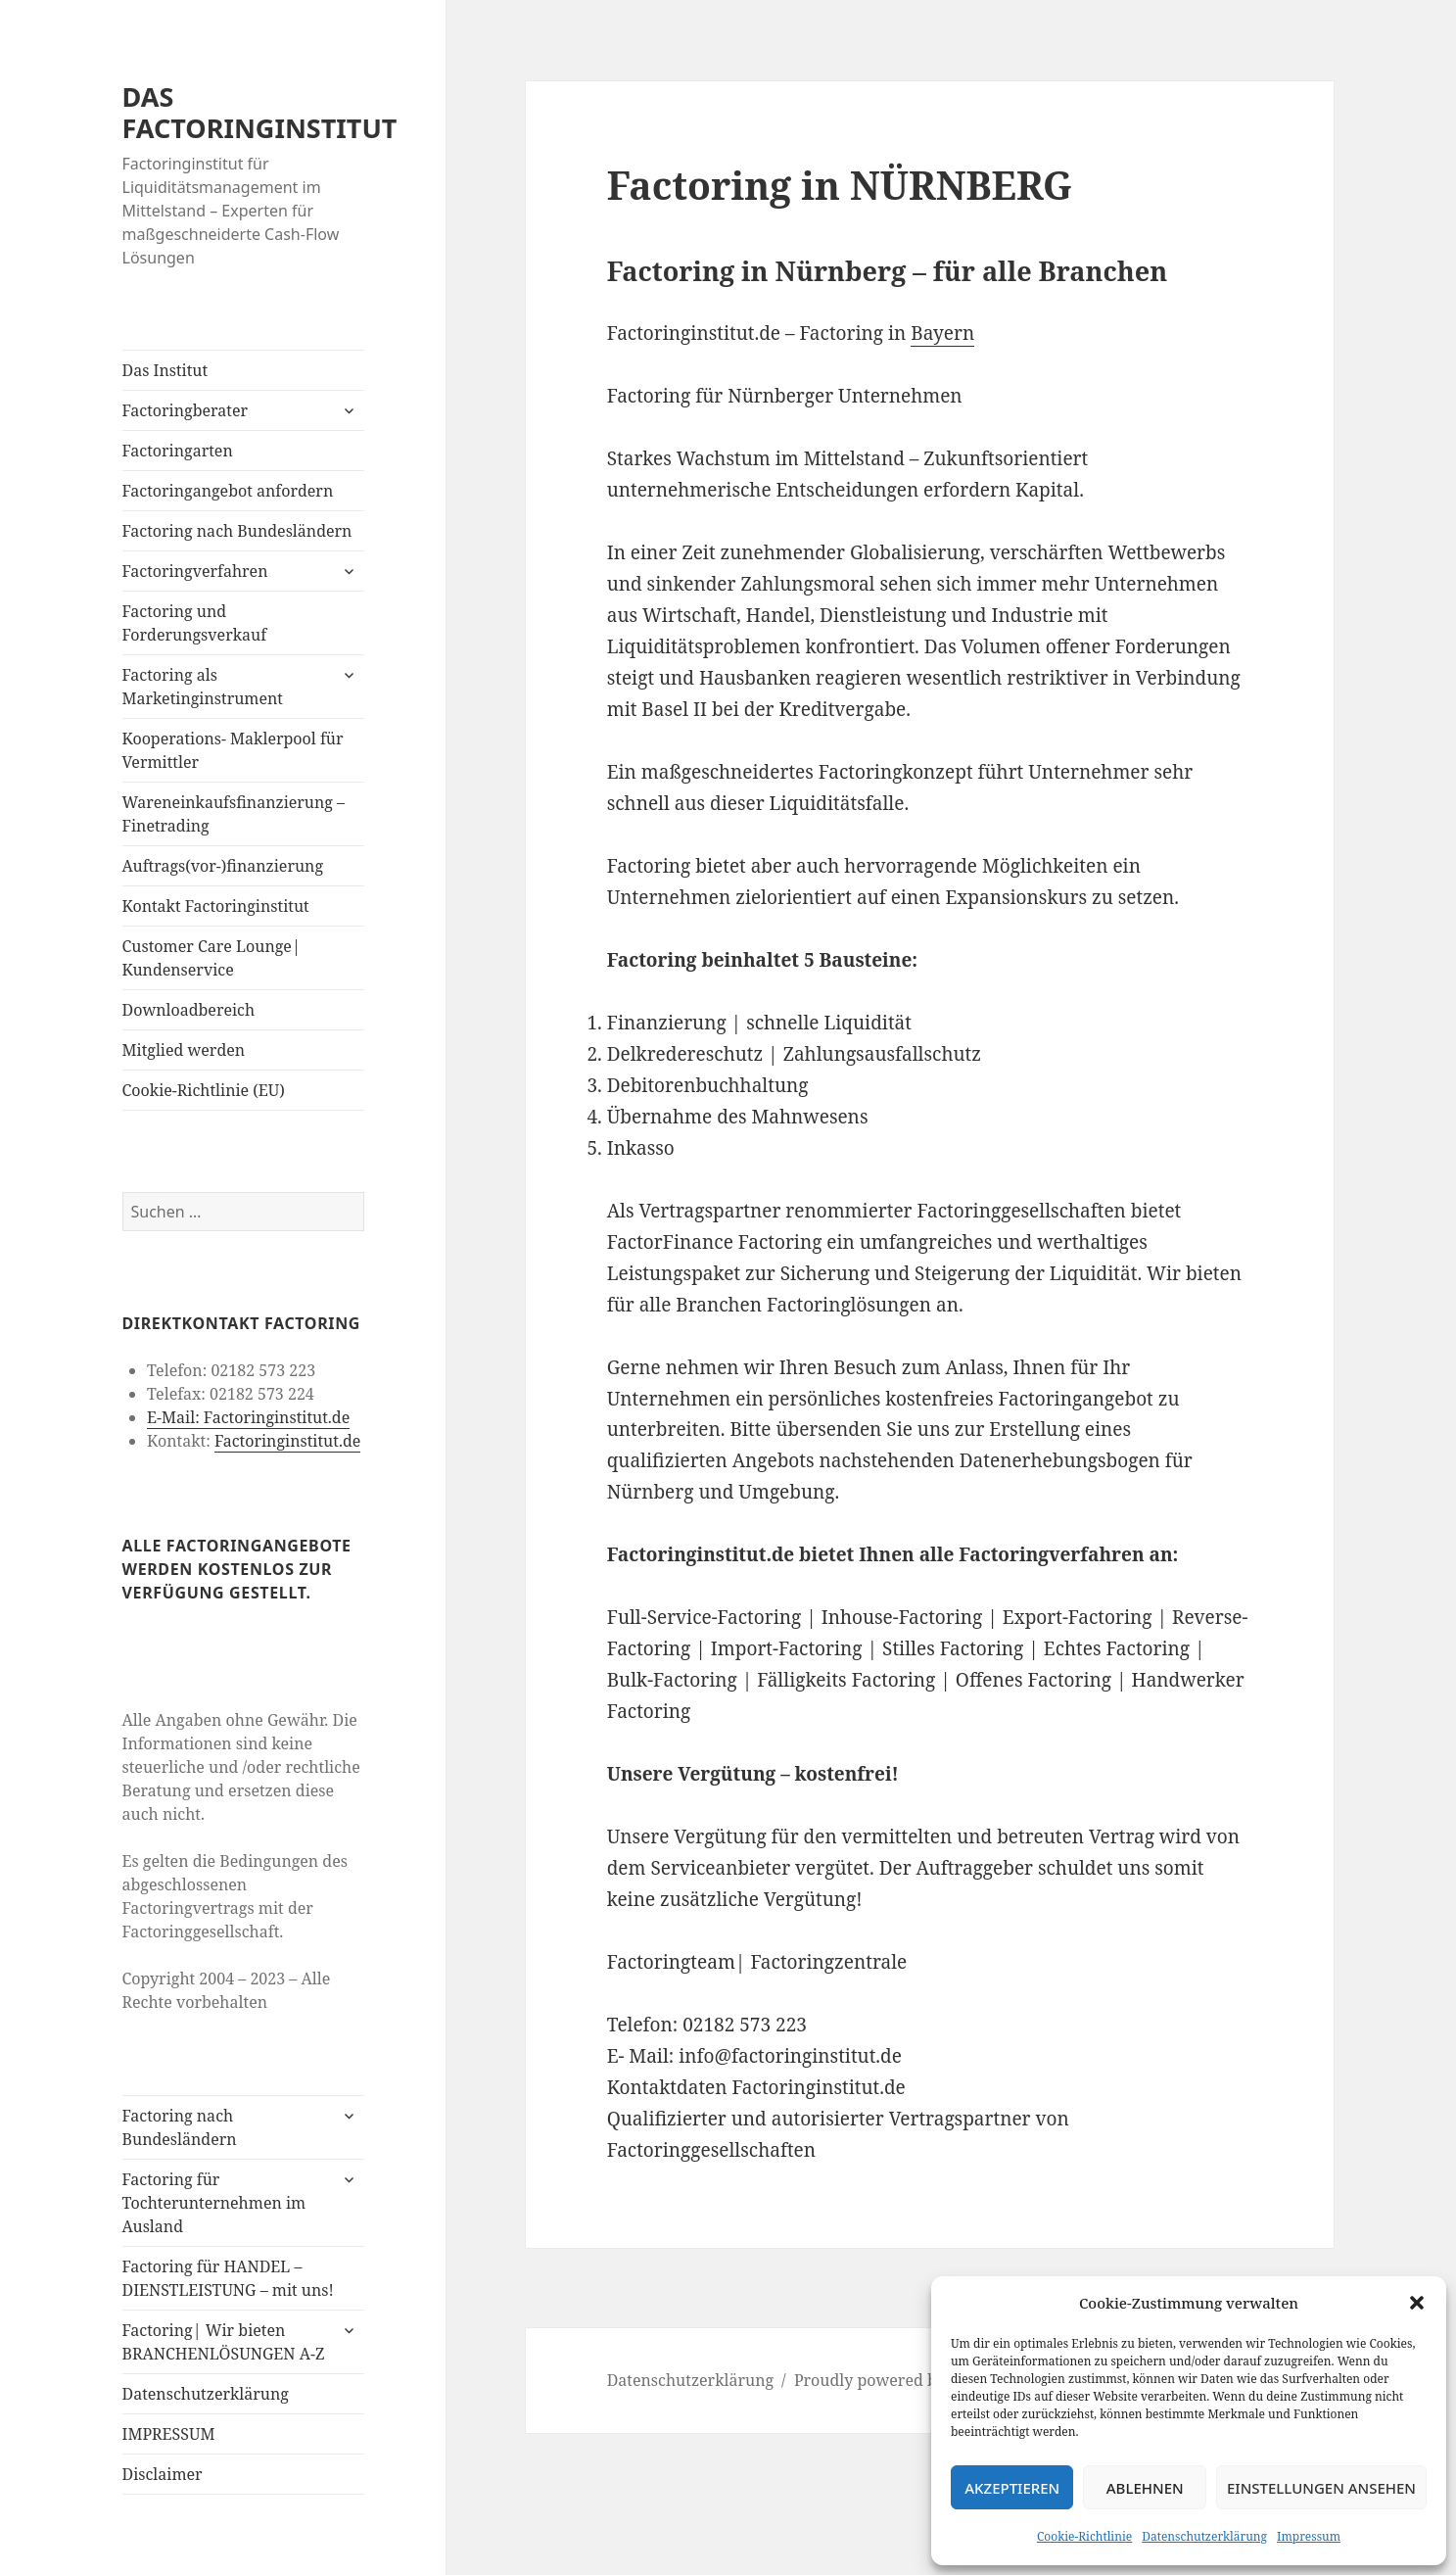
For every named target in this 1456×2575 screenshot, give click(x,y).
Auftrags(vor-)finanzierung (223, 866)
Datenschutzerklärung (1204, 2536)
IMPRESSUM (168, 2434)
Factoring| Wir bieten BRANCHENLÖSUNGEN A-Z (223, 2341)
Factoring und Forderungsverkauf (194, 622)
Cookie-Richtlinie (1084, 2536)
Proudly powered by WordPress (912, 2380)
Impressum (1308, 2536)
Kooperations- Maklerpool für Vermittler (233, 750)
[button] (1417, 2303)
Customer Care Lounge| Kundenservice (211, 957)
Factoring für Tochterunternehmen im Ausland (214, 2203)
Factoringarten (177, 450)
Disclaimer (162, 2474)
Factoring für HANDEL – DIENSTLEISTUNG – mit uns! (228, 2278)
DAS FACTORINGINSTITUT (260, 112)
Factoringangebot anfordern (228, 490)
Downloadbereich (189, 1010)
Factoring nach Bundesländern (237, 531)
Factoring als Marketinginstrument (202, 686)
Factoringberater (185, 410)
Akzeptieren (1011, 2488)
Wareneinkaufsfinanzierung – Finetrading (234, 813)
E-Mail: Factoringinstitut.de (248, 1417)
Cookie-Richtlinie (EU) (203, 1090)
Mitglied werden (184, 1050)
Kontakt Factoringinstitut (215, 906)
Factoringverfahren (195, 571)
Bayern (942, 333)
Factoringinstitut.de (287, 1441)
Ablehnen (1145, 2488)
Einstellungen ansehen (1321, 2488)
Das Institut (165, 370)
